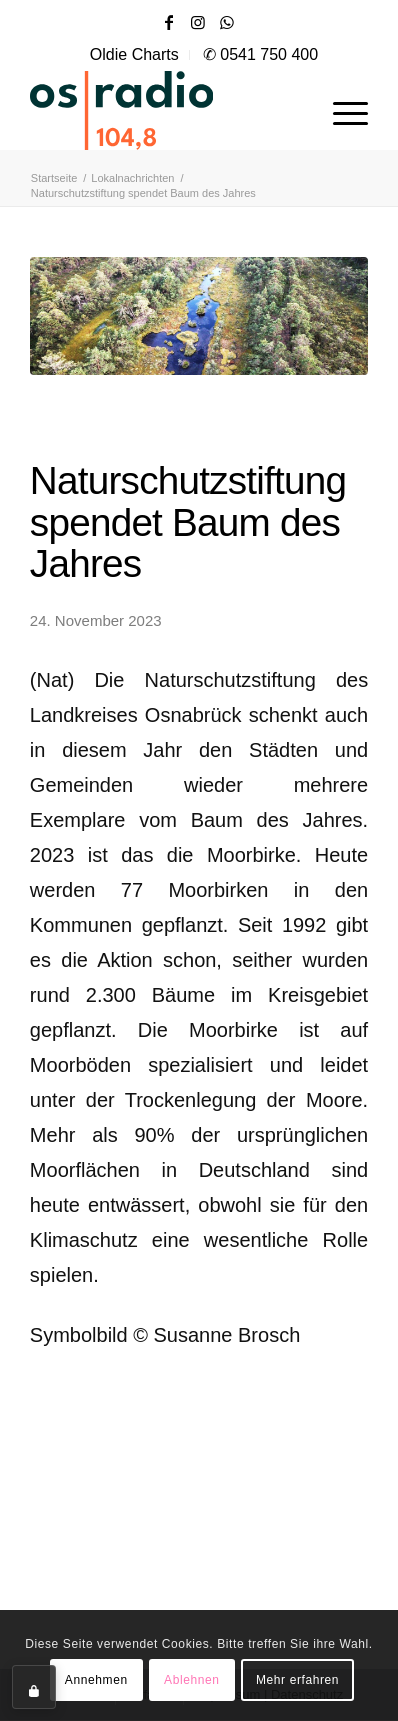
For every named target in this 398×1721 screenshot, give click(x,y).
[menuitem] (135, 55)
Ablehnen (192, 1680)
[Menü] (340, 110)
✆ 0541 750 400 (260, 54)
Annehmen (96, 1680)
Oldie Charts (134, 54)
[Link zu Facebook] (169, 22)
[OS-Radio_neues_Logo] (165, 110)
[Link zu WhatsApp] (227, 22)
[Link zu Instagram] (198, 22)
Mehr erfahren (297, 1680)
